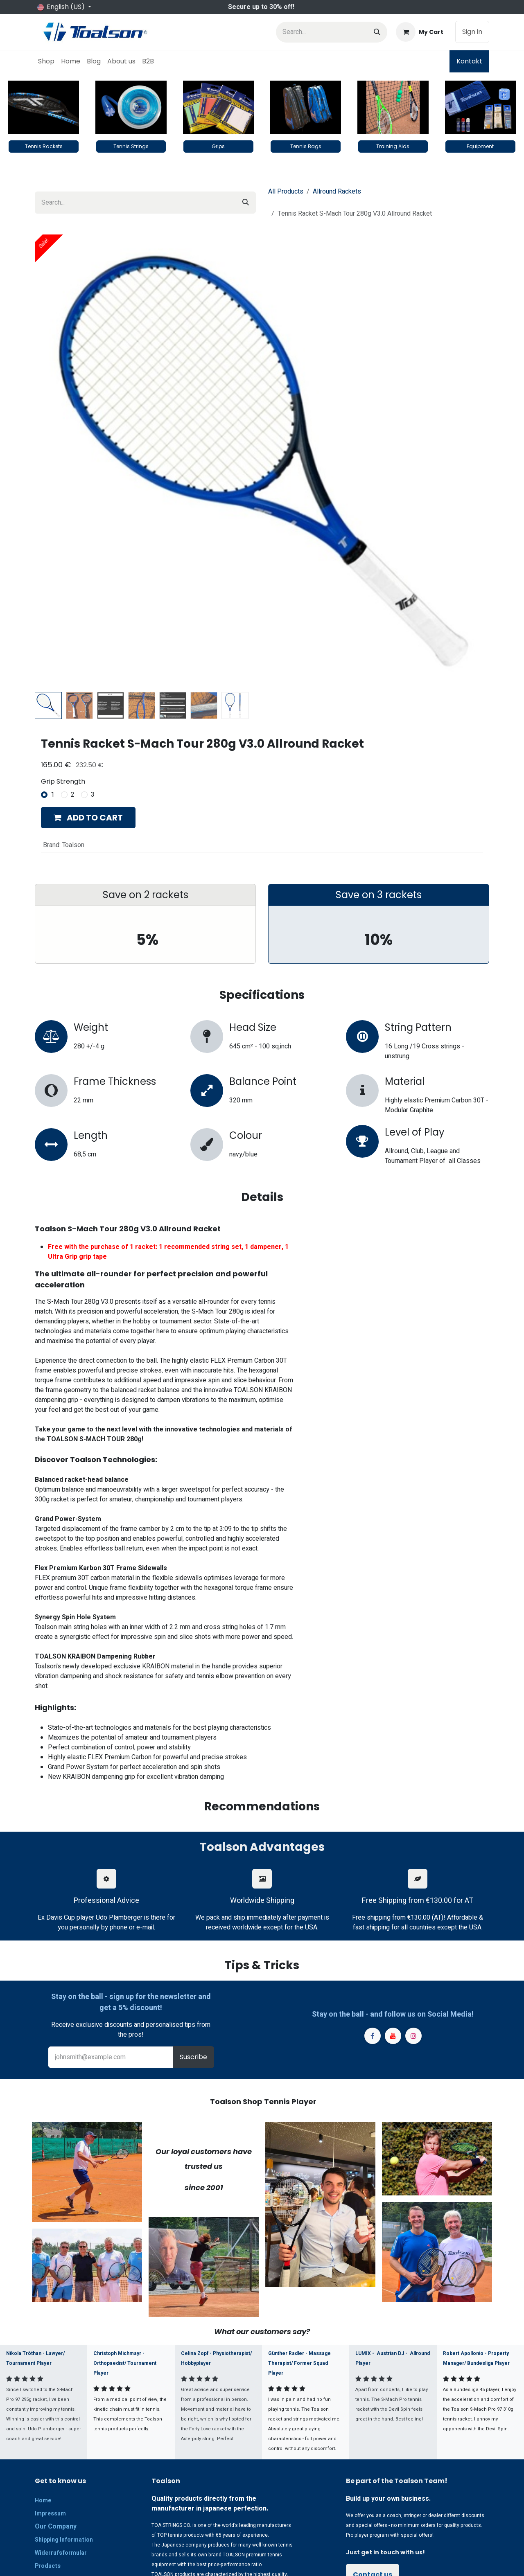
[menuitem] (46, 61)
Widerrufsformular (61, 2553)
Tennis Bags (305, 146)
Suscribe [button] (193, 2057)
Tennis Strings (131, 146)
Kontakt (469, 61)
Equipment (480, 146)
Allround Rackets (337, 191)
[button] (88, 817)
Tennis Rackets (44, 146)
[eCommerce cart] (419, 32)
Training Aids (392, 146)
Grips (218, 146)
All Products (285, 191)
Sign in (472, 31)
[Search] (377, 32)
